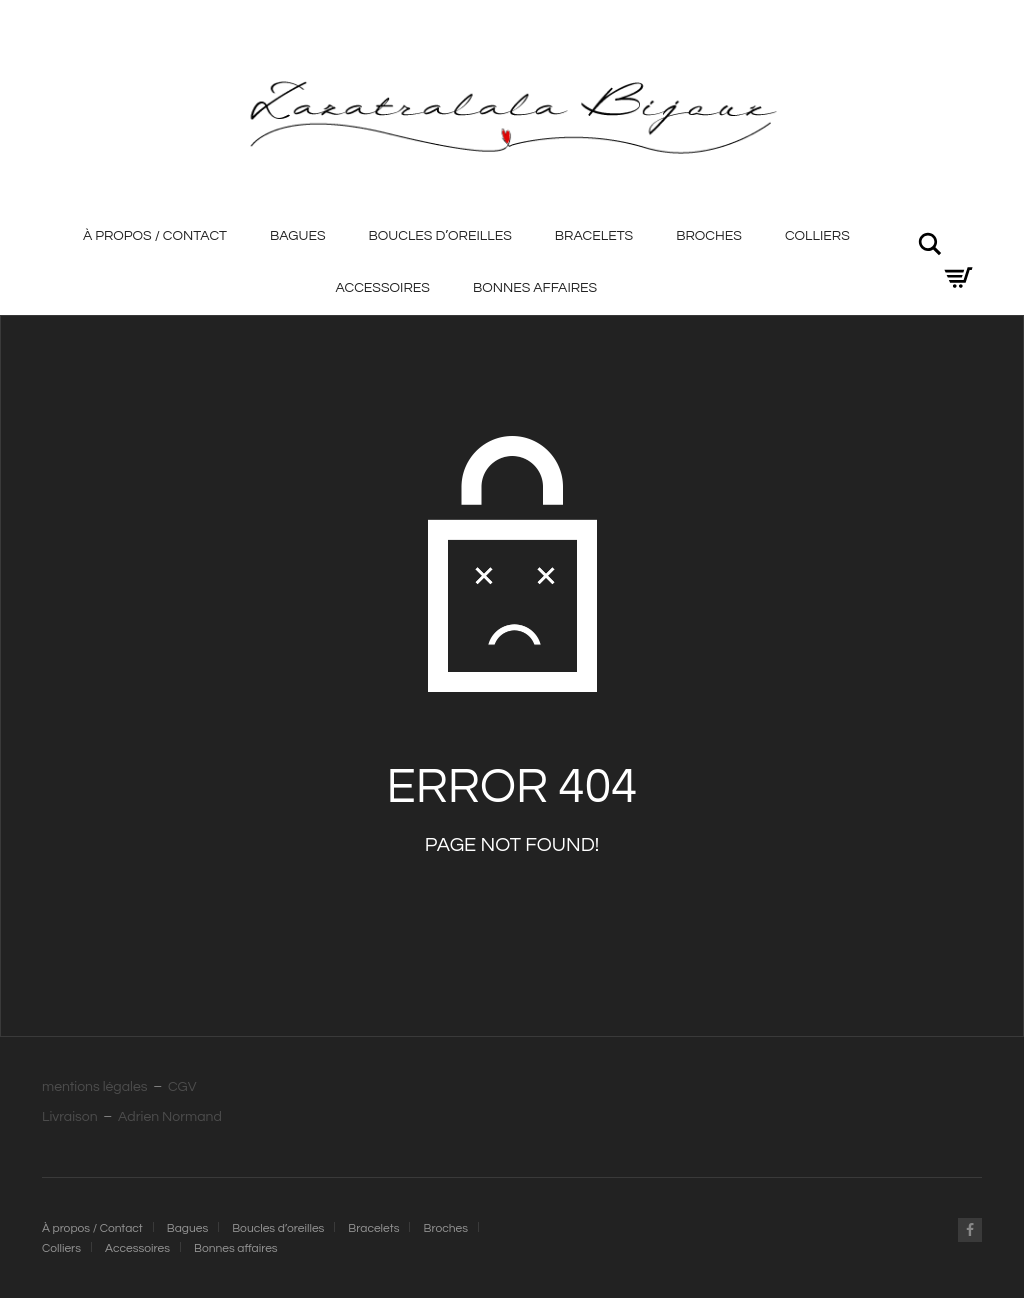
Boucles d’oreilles (440, 236)
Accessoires (382, 288)
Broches (709, 236)
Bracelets (594, 236)
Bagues (298, 236)
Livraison (70, 1117)
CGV (182, 1087)
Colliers (817, 236)
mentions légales (94, 1087)
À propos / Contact (155, 236)
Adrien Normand (170, 1117)
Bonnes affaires (535, 288)
